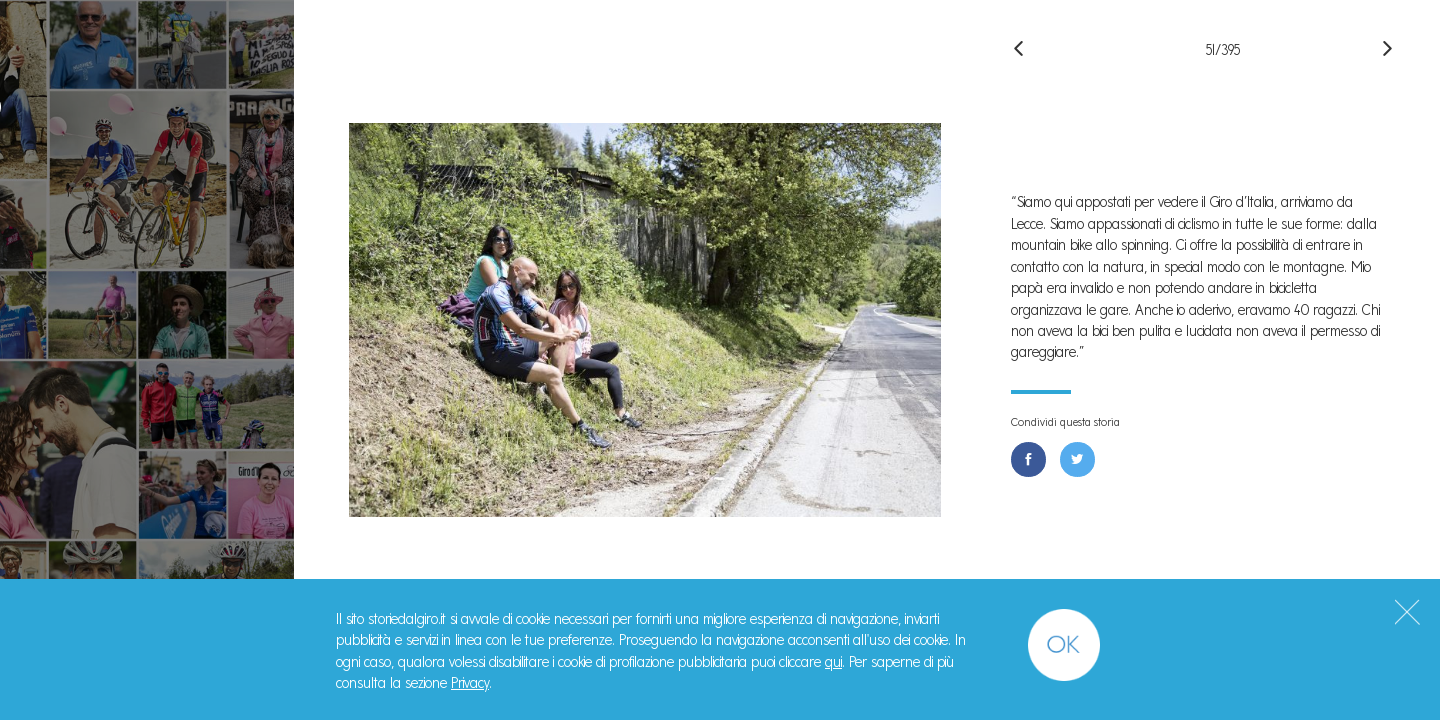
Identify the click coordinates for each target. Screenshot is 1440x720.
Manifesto (92, 269)
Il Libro (75, 315)
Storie (70, 222)
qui (833, 662)
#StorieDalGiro (147, 26)
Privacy (470, 683)
